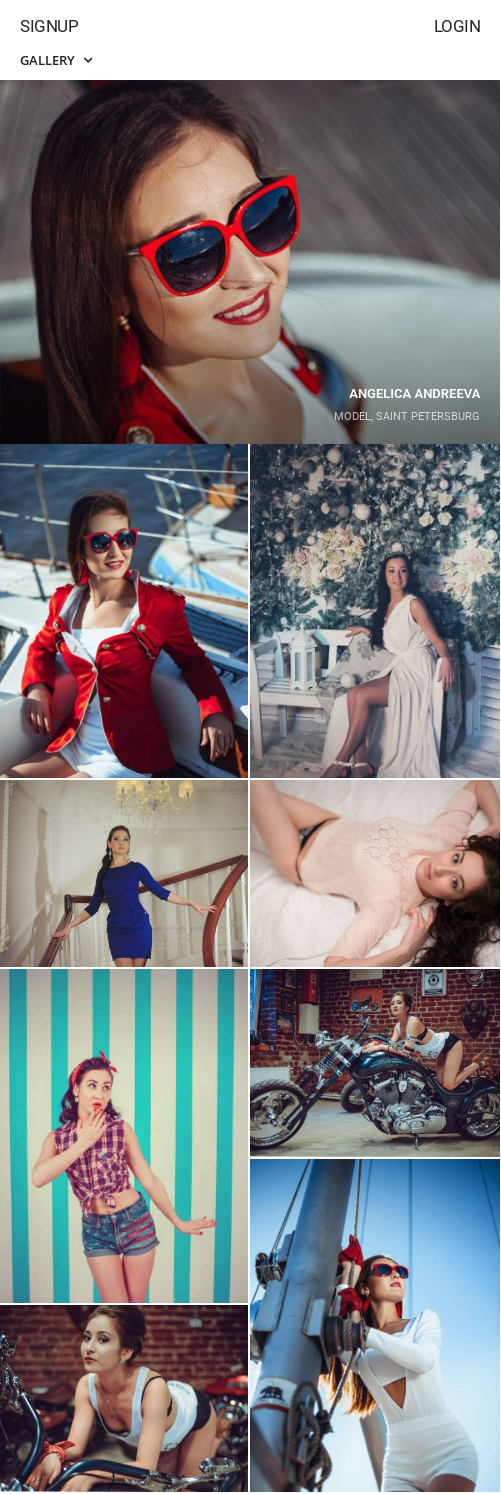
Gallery (56, 60)
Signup (49, 26)
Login (457, 26)
